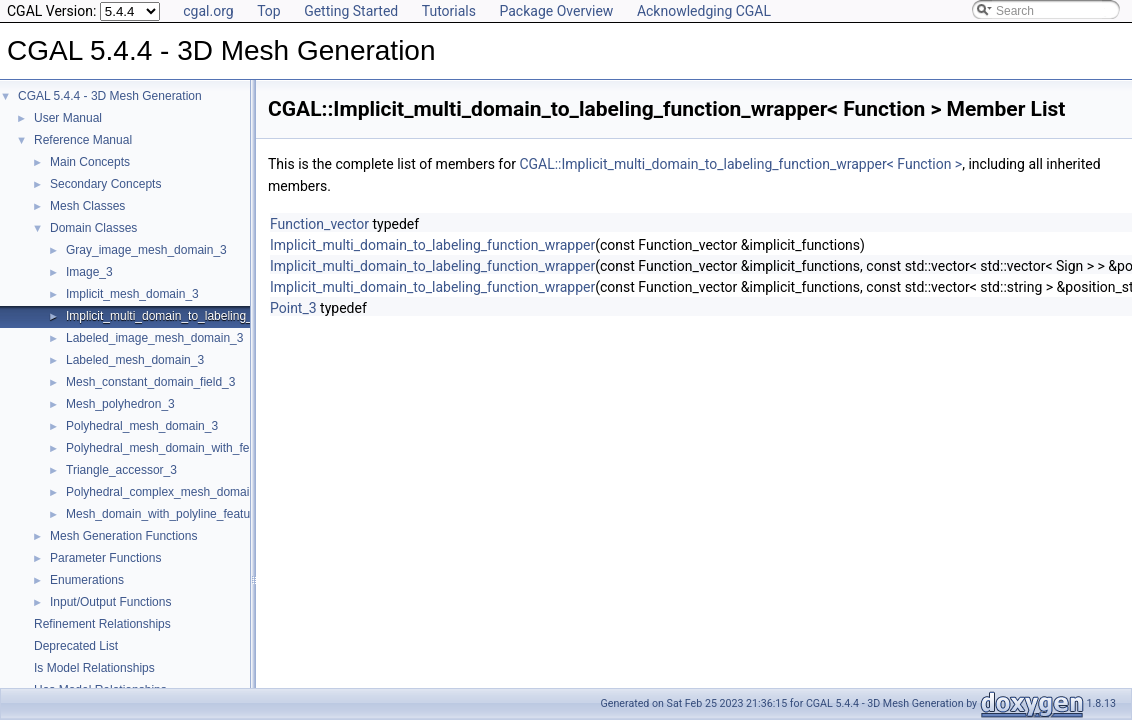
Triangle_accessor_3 (121, 470)
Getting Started (351, 11)
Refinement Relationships (102, 624)
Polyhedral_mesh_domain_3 (142, 426)
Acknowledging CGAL (704, 11)
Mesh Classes (87, 206)
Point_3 (293, 308)
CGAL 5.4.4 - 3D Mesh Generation (110, 96)
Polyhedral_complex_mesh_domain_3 (167, 492)
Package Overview (556, 11)
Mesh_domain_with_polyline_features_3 (173, 514)
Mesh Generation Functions (123, 536)
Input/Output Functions (110, 602)
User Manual (68, 118)
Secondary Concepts (105, 184)
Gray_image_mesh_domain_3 (146, 250)
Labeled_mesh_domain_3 (135, 360)
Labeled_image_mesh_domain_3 (154, 338)
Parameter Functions (105, 558)
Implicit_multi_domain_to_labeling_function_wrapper (205, 316)
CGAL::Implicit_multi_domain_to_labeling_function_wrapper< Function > (740, 164)
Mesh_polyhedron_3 (120, 404)
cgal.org (208, 11)
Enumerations (87, 580)
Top (269, 11)
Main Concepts (90, 162)
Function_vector (319, 224)
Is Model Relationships (94, 668)
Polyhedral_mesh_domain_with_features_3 (181, 448)
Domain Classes (93, 228)
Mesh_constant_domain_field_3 (150, 382)
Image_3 (89, 272)
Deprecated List (76, 646)
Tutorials (449, 11)
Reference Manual (83, 140)
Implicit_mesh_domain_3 (132, 294)
